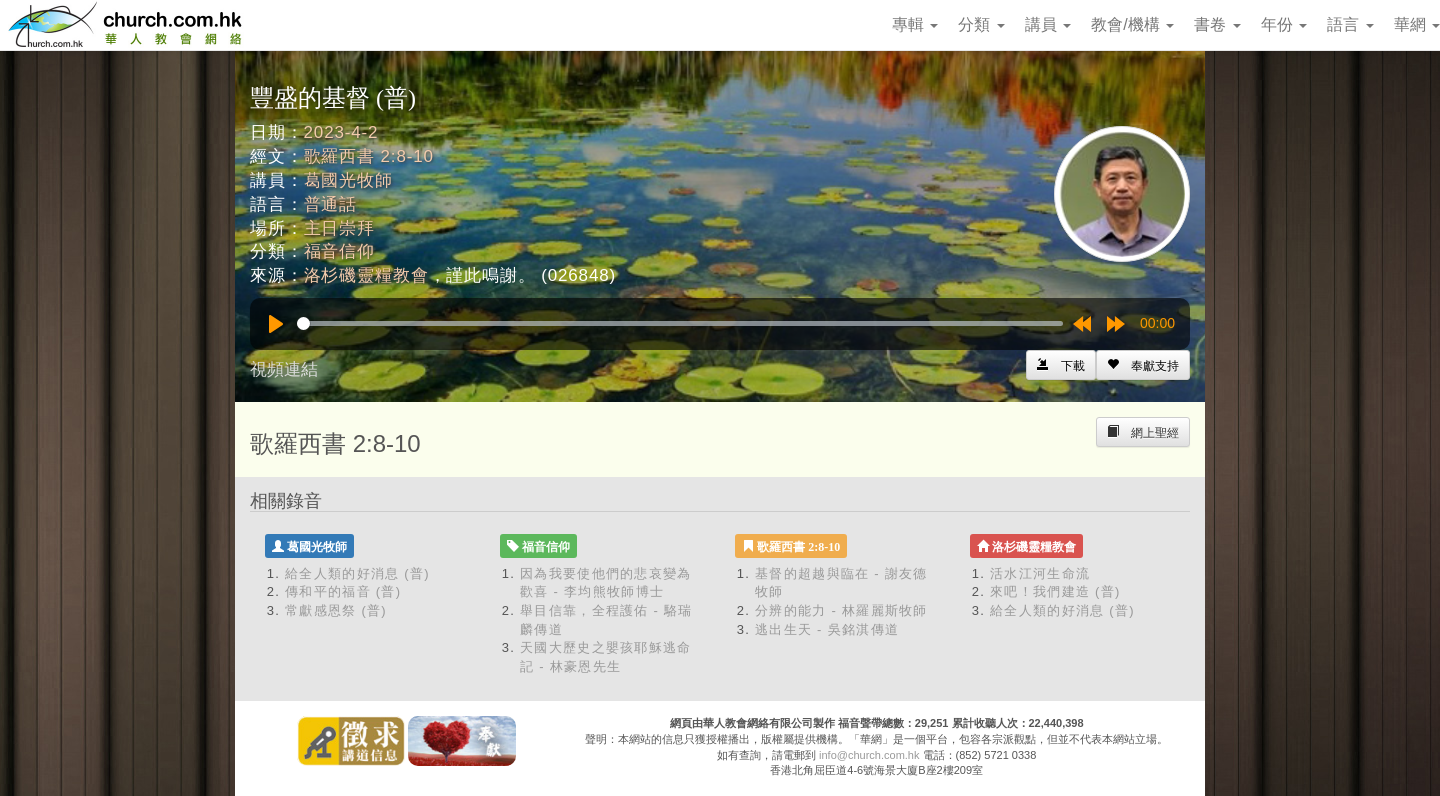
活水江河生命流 (1040, 573)
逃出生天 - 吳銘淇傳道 (827, 629)
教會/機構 (1132, 24)
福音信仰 (339, 251)
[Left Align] (1143, 365)
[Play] (276, 324)
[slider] (680, 323)
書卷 (1217, 24)
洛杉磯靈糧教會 (366, 275)
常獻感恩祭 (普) (336, 610)
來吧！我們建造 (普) (1055, 591)
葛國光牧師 (348, 180)
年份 (1284, 24)
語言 (1350, 24)
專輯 (915, 24)
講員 (1048, 24)
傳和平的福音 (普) (343, 591)
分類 (981, 24)
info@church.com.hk (869, 755)
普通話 (331, 204)
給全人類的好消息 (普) (357, 573)
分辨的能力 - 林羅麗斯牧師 (841, 610)
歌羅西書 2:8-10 (369, 156)
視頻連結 (284, 369)
